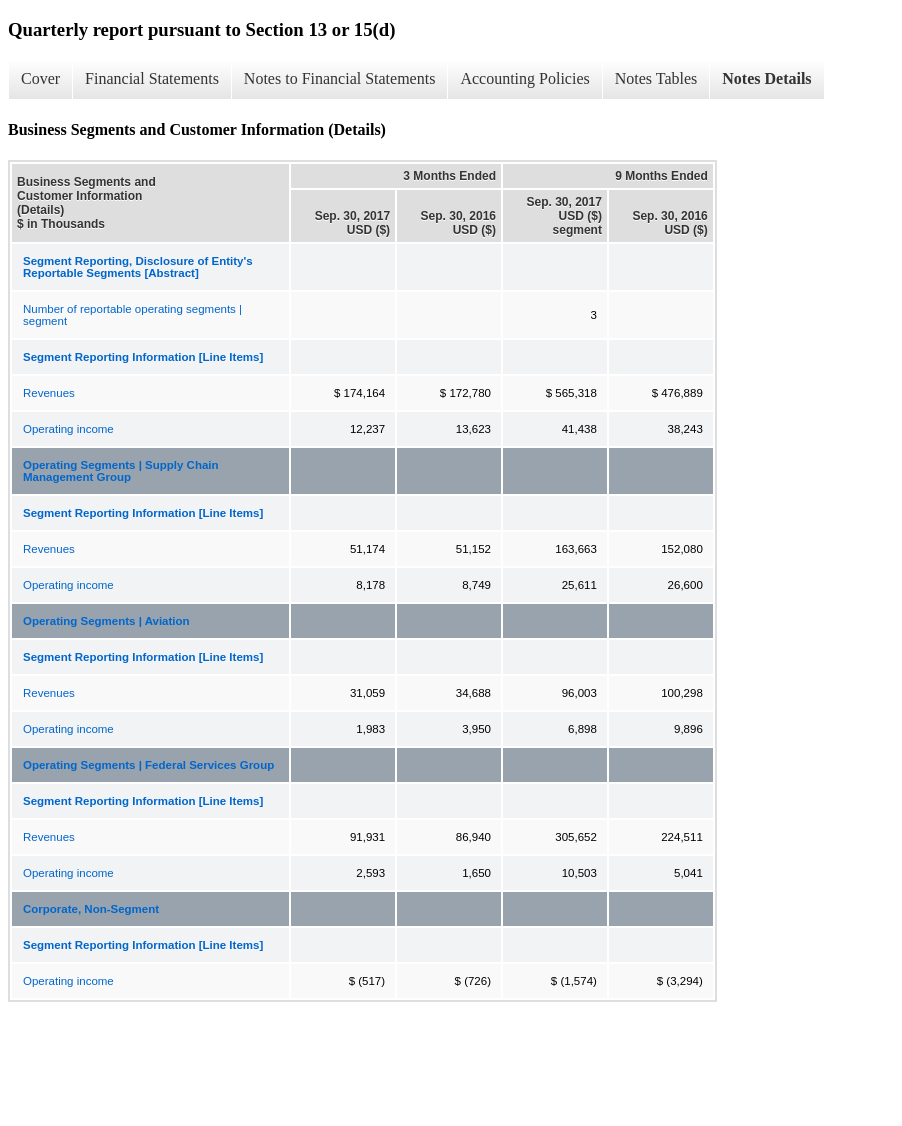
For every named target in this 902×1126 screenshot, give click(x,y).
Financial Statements (152, 78)
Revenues (49, 393)
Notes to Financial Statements (340, 78)
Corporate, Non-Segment (91, 909)
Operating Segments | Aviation (106, 621)
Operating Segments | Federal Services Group (148, 765)
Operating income (68, 429)
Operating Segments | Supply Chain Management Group (121, 471)
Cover (40, 78)
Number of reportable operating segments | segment (132, 315)
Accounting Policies (524, 78)
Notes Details (766, 78)
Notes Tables (656, 78)
